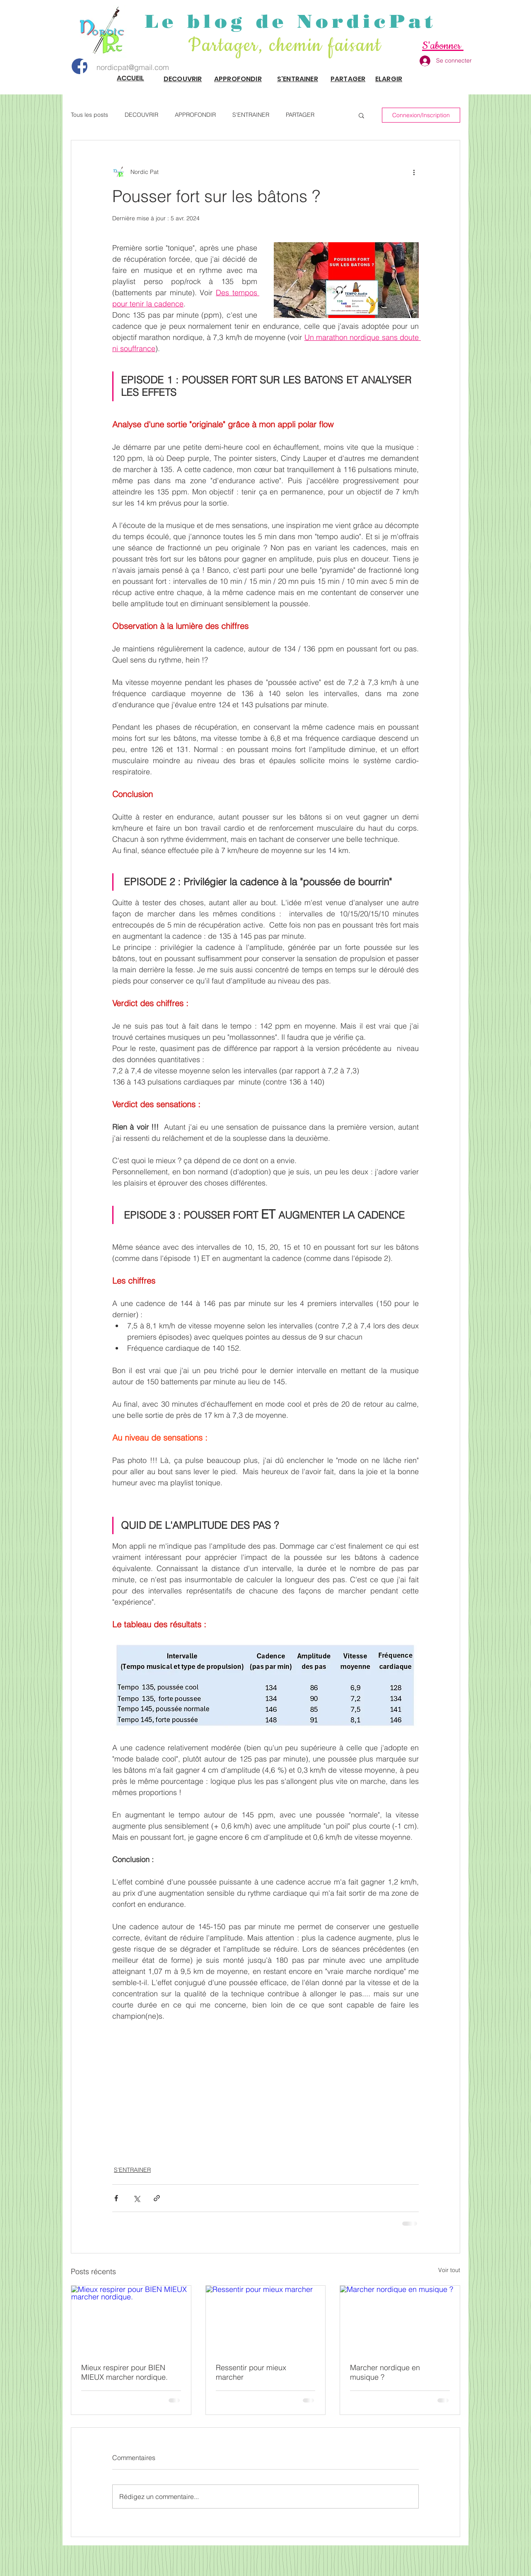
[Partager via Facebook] (116, 2198)
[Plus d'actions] (414, 172)
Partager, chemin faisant (287, 45)
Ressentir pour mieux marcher (251, 2372)
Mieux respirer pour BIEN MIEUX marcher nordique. (124, 2372)
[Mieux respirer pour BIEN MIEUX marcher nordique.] (131, 2319)
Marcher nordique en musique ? (385, 2372)
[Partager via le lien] (157, 2198)
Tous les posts (89, 114)
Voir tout (449, 2270)
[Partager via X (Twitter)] (136, 2198)
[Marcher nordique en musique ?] (400, 2319)
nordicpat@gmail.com (133, 67)
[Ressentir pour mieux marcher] (266, 2319)
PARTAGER (300, 114)
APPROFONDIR (195, 114)
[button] (361, 115)
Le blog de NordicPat (291, 21)
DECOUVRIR (141, 114)
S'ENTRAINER (250, 114)
